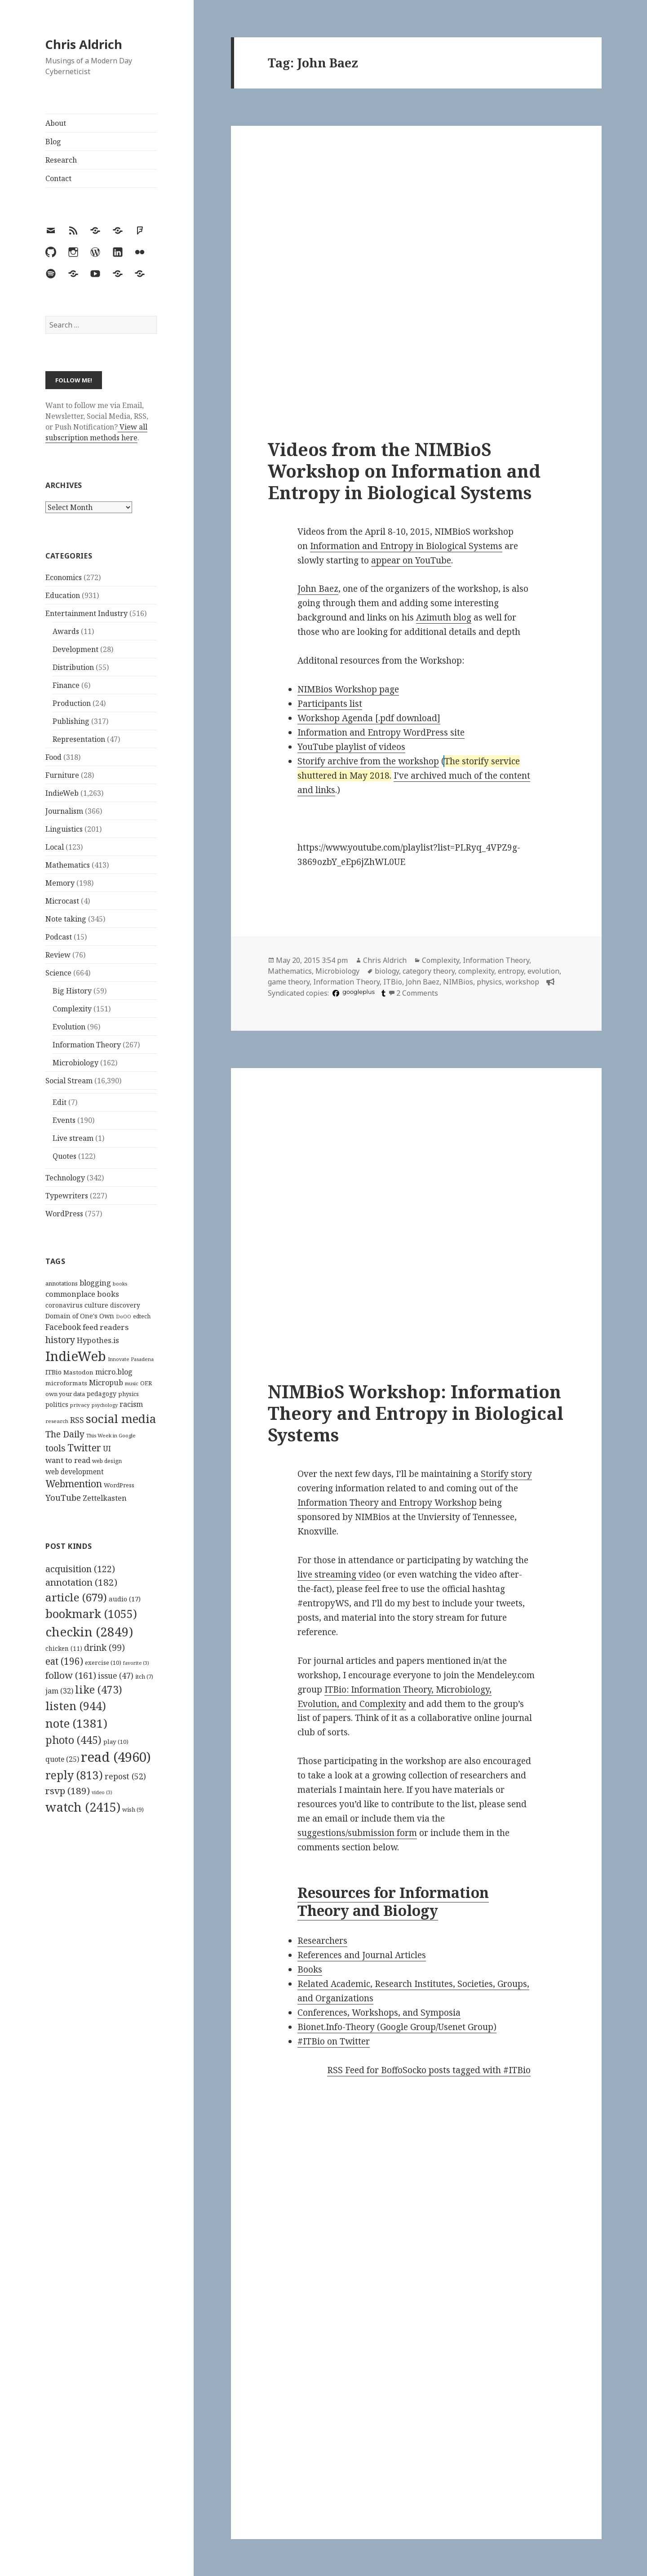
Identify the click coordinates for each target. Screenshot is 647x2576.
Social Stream (69, 1081)
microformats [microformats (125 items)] (66, 1383)
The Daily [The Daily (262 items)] (64, 1434)
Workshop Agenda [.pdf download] (368, 718)
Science (58, 973)
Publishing (71, 721)
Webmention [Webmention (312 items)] (73, 1483)
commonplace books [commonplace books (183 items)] (82, 1294)
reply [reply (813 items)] (74, 1775)
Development (75, 649)
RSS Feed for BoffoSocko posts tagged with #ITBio (429, 2070)
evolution (543, 971)
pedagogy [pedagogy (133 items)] (101, 1393)
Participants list (329, 703)
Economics (63, 577)
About (55, 123)
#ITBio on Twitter (333, 2041)
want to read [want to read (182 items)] (67, 1460)
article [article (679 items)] (76, 1597)
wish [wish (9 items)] (133, 1809)
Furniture (62, 775)
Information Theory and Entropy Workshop (387, 1502)
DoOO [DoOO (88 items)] (123, 1316)
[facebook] (335, 993)
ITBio (392, 982)
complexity (476, 971)
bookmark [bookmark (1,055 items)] (91, 1613)
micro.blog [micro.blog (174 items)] (114, 1372)
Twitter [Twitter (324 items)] (84, 1447)
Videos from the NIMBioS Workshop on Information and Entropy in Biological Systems (404, 470)
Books (309, 1969)
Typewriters (66, 1196)
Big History (72, 991)
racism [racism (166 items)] (131, 1404)
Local (54, 847)
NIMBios (458, 982)
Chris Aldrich (83, 44)
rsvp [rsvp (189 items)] (67, 1790)
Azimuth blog (443, 617)
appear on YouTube (411, 560)
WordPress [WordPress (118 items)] (119, 1485)
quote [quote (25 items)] (62, 1759)
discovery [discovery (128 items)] (125, 1305)
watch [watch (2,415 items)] (82, 1807)
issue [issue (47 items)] (115, 1676)
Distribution (73, 667)
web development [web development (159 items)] (74, 1471)
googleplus (358, 992)
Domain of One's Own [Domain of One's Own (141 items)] (79, 1316)
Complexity (72, 1009)
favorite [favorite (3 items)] (136, 1663)
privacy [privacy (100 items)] (80, 1404)
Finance (66, 685)
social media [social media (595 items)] (121, 1418)
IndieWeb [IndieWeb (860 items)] (75, 1356)
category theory (429, 971)
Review (58, 955)
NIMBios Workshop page (348, 689)
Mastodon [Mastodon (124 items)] (78, 1372)
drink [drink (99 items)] (104, 1648)
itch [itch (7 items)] (144, 1676)
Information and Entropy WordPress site (381, 732)
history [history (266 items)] (60, 1340)
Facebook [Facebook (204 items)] (63, 1326)
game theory (289, 982)
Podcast (58, 937)
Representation (79, 739)
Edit (59, 1102)
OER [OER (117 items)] (146, 1383)
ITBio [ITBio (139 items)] (53, 1372)
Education (62, 595)
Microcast (62, 901)
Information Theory (87, 1045)
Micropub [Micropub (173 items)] (106, 1383)
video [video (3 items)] (102, 1792)
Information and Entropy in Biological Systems (406, 546)
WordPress (64, 1214)
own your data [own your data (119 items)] (65, 1394)
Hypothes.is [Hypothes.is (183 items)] (98, 1340)
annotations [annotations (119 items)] (61, 1283)
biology (387, 971)
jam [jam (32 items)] (59, 1691)
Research (61, 160)
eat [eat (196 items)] (64, 1661)
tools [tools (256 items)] (55, 1448)
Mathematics (67, 865)
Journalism (64, 811)
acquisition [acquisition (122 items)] (80, 1569)
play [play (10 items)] (116, 1742)
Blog (53, 141)
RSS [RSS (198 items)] (77, 1420)
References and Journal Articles (361, 1955)
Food (53, 757)
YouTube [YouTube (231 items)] (63, 1497)
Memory (60, 883)
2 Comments (417, 993)
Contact (58, 178)
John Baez (317, 588)
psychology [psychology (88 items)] (105, 1405)
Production (72, 703)
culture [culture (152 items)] (96, 1304)
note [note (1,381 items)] (76, 1723)
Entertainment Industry (86, 613)
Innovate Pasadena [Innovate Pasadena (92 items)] (131, 1359)
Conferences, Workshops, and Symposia (379, 2012)
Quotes (64, 1156)
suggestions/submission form (357, 1833)
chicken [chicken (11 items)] (63, 1649)
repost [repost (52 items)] (125, 1776)
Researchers (322, 1940)
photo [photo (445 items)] (73, 1740)
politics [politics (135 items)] (56, 1404)
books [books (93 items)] (120, 1283)
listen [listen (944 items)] (75, 1705)
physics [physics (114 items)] (128, 1394)
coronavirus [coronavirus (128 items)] (64, 1305)
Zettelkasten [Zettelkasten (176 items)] (105, 1498)
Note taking (65, 919)
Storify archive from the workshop (368, 761)
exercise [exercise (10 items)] (103, 1662)
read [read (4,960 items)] (116, 1757)
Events (64, 1120)
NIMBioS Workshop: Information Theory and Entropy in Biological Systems (415, 1412)
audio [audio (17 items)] (125, 1598)
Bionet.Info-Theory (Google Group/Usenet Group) (396, 2027)
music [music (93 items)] (131, 1383)
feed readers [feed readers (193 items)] (106, 1327)
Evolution (69, 1027)
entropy (511, 971)
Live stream (73, 1138)
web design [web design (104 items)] (107, 1461)
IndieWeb (62, 793)
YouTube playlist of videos (351, 747)
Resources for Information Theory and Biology (393, 1901)
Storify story (506, 1474)
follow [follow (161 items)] (70, 1675)
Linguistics (64, 829)
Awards (66, 631)
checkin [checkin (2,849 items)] (89, 1631)
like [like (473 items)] (98, 1689)
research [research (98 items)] (56, 1421)
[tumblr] (382, 993)
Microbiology (75, 1063)
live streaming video (339, 1574)
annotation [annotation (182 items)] (81, 1582)
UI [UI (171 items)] (107, 1449)
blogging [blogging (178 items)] (95, 1283)
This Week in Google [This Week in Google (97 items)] (111, 1435)
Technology (65, 1178)
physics (489, 982)
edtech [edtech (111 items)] (142, 1316)
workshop (522, 982)
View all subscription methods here (96, 432)
